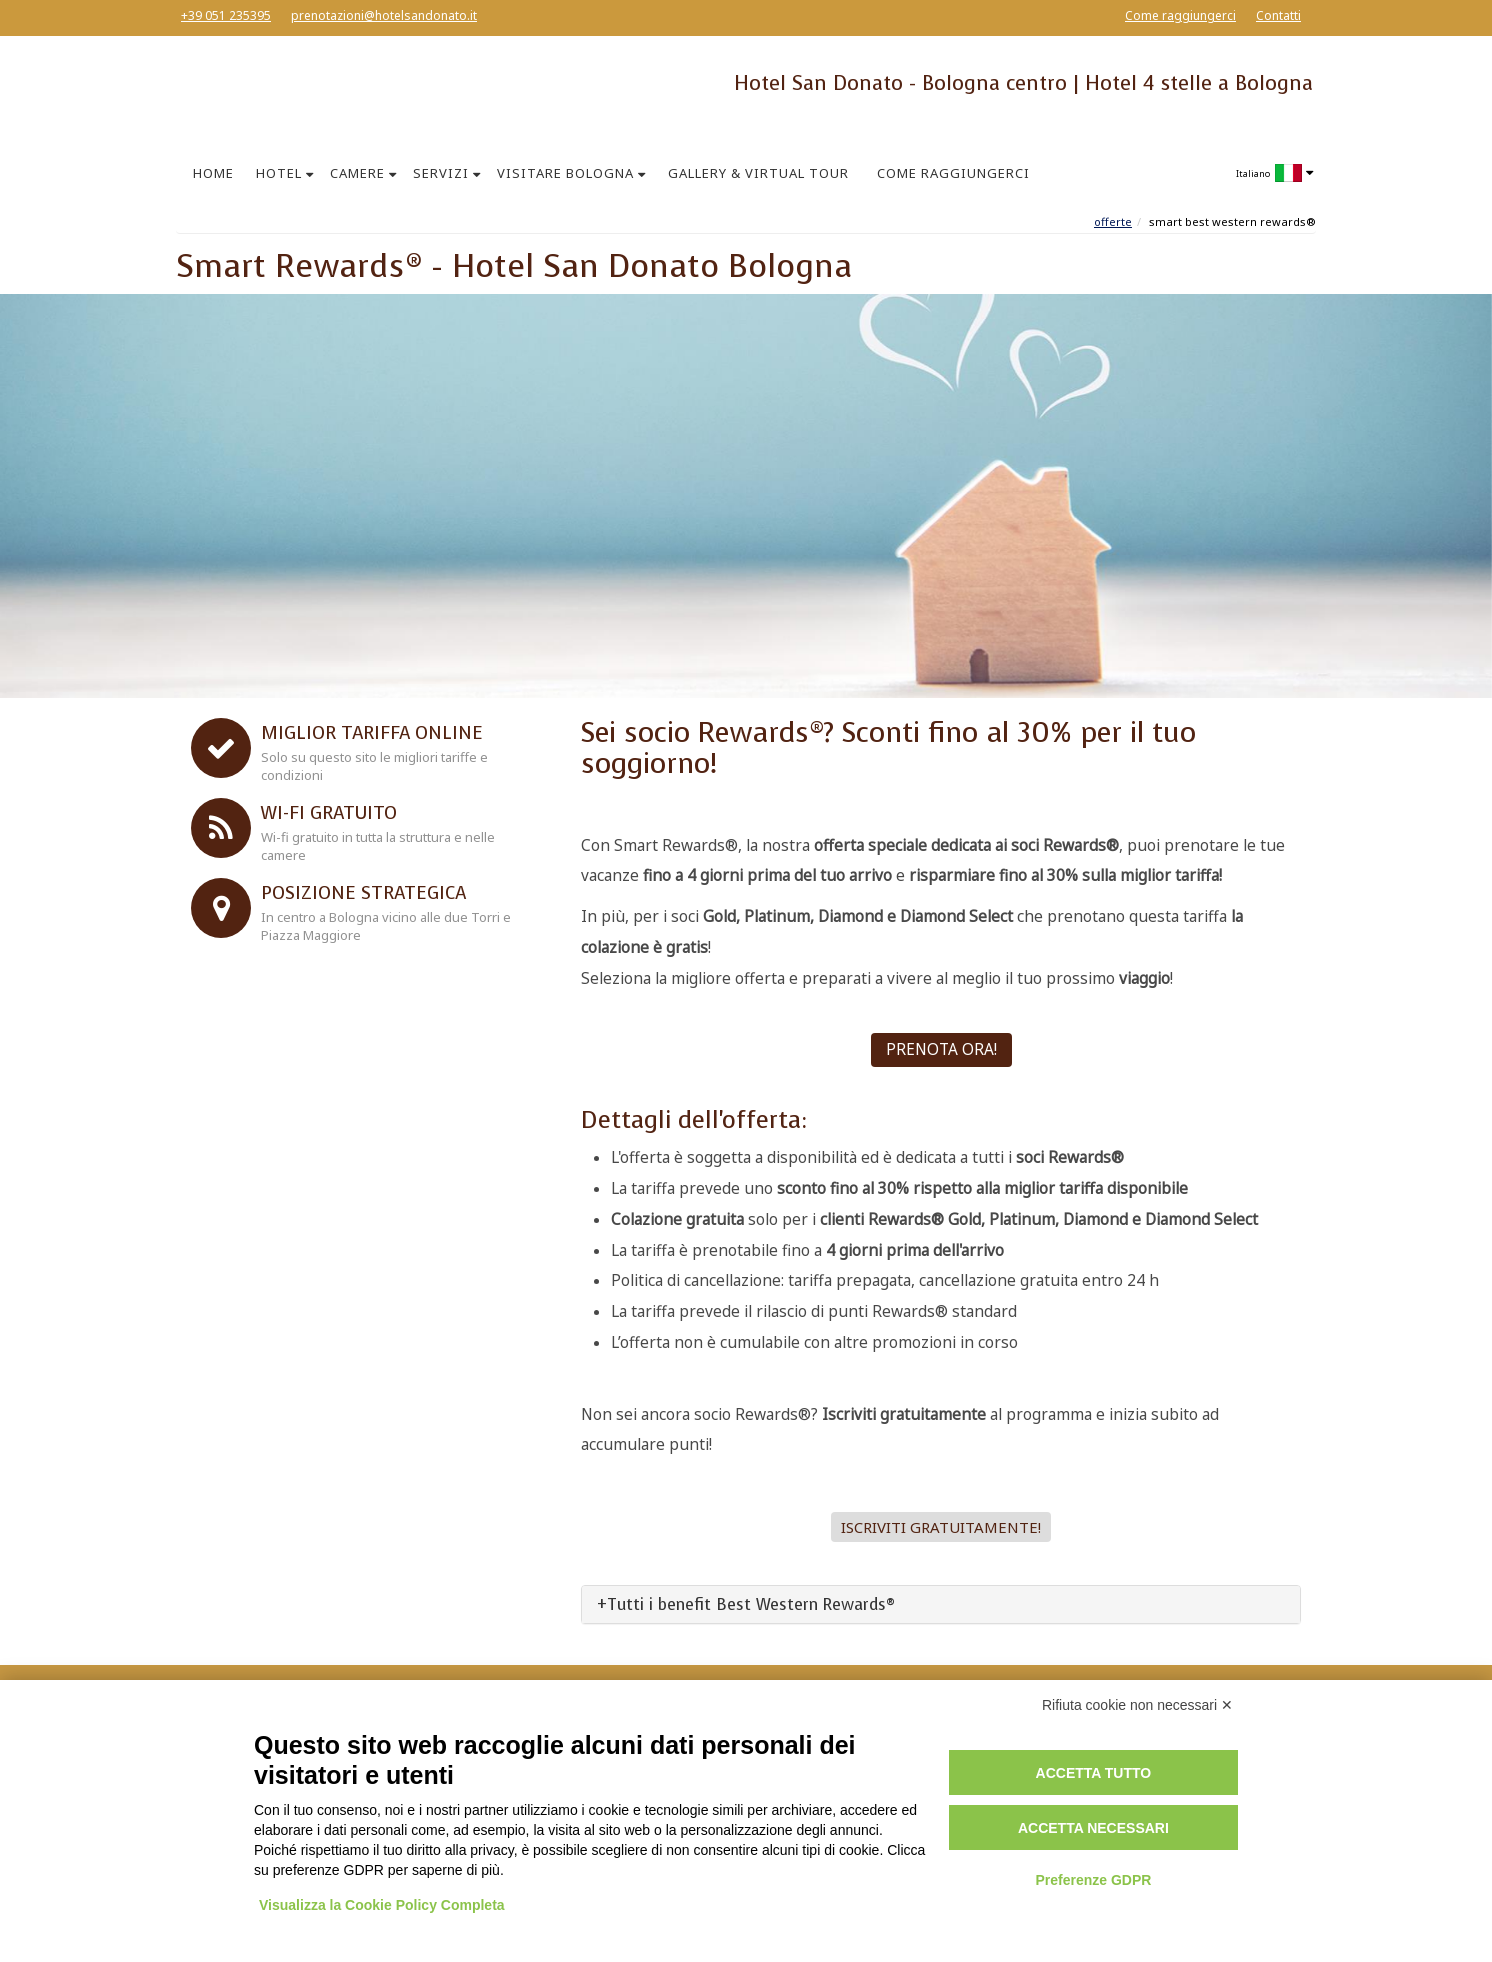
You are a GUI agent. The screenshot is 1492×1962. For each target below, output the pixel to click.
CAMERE (357, 173)
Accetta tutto (1094, 1773)
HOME (213, 173)
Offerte (1113, 221)
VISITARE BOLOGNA (565, 173)
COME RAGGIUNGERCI (953, 173)
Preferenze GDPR (1093, 1880)
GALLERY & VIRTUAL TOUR (758, 173)
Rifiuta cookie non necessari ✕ (1137, 1705)
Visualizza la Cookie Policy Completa (382, 1905)
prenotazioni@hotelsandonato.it (384, 15)
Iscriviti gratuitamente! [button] (941, 1527)
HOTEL (279, 173)
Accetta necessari (1093, 1828)
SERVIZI (441, 173)
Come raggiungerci (1180, 15)
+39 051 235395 (226, 15)
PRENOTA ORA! (941, 1049)
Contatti (1278, 15)
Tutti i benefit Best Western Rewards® (751, 1604)
